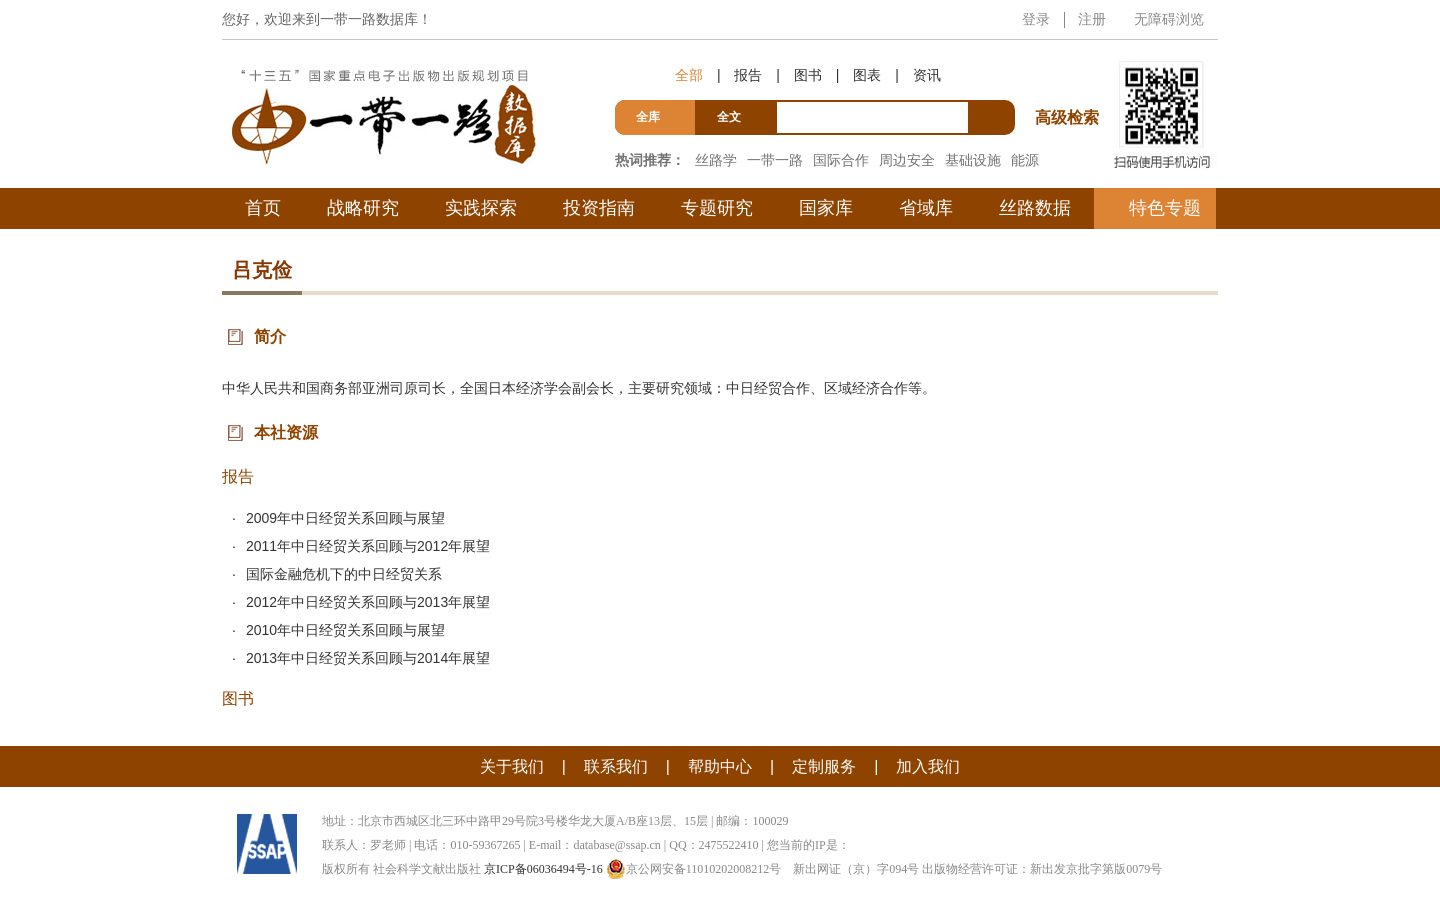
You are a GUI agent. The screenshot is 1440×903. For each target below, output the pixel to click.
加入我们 (928, 766)
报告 (748, 75)
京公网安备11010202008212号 (694, 869)
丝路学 (716, 160)
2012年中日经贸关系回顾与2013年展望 (368, 602)
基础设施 (973, 160)
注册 (1092, 19)
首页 (263, 208)
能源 (1025, 160)
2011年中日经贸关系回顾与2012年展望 (368, 546)
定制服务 (824, 766)
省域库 (926, 208)
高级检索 (1070, 80)
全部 (689, 75)
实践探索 (481, 208)
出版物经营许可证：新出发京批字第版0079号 (1042, 869)
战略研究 (363, 208)
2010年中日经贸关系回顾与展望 (345, 630)
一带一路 (775, 160)
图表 (867, 75)
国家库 (826, 208)
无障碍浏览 (1169, 19)
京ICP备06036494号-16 (543, 869)
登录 (1036, 19)
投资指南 (599, 208)
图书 (808, 75)
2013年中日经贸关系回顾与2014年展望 (368, 658)
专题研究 (717, 208)
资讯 (927, 75)
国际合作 (841, 160)
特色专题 (1165, 208)
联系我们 (616, 766)
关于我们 (512, 766)
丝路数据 (1035, 208)
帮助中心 (720, 766)
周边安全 (907, 160)
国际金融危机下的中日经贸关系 (344, 574)
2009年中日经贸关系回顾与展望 (345, 518)
